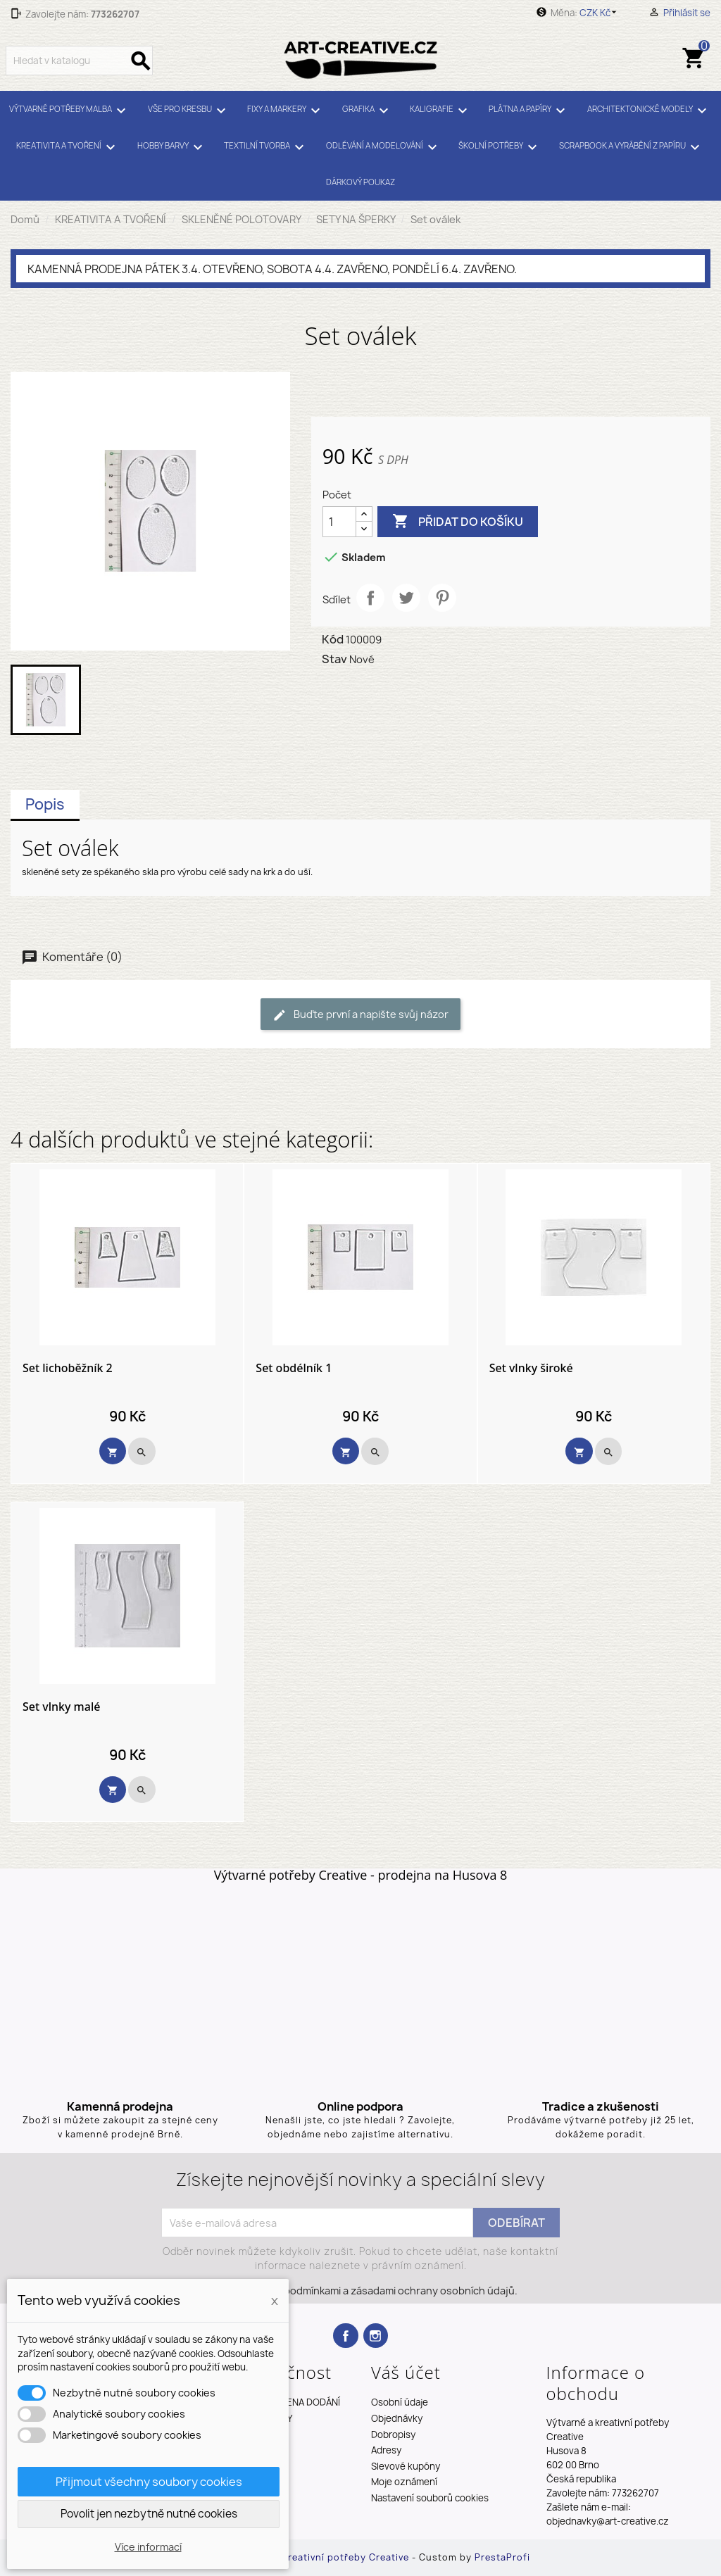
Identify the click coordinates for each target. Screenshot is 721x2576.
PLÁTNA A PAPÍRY (529, 110)
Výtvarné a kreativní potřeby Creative (320, 2557)
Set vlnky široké (531, 1368)
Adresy (386, 2450)
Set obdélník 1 (294, 1368)
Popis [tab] (45, 804)
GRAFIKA (367, 110)
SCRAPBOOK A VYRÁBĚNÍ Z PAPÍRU (631, 147)
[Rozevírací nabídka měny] (600, 13)
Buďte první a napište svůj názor (360, 1014)
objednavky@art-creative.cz (607, 2521)
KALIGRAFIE (441, 110)
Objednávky (396, 2418)
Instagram (375, 2335)
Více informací (148, 2546)
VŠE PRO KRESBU (189, 110)
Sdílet (370, 598)
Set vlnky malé (61, 1707)
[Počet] (339, 521)
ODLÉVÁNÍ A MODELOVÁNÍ (383, 147)
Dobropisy (393, 2434)
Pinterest (442, 598)
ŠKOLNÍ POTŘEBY (499, 147)
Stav (334, 659)
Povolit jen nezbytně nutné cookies (149, 2513)
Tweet (406, 598)
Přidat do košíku (457, 522)
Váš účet (406, 2372)
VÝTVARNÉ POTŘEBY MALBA (69, 110)
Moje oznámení (404, 2481)
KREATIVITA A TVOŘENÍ (68, 147)
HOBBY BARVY (172, 147)
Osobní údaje (399, 2402)
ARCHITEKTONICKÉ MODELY (649, 110)
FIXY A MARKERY (286, 110)
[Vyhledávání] (79, 60)
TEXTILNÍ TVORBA (266, 147)
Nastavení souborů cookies (430, 2498)
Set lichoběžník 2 (68, 1368)
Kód (333, 639)
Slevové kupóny (405, 2466)
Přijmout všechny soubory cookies (149, 2481)
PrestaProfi (502, 2557)
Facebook (345, 2335)
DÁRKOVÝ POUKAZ (360, 182)
